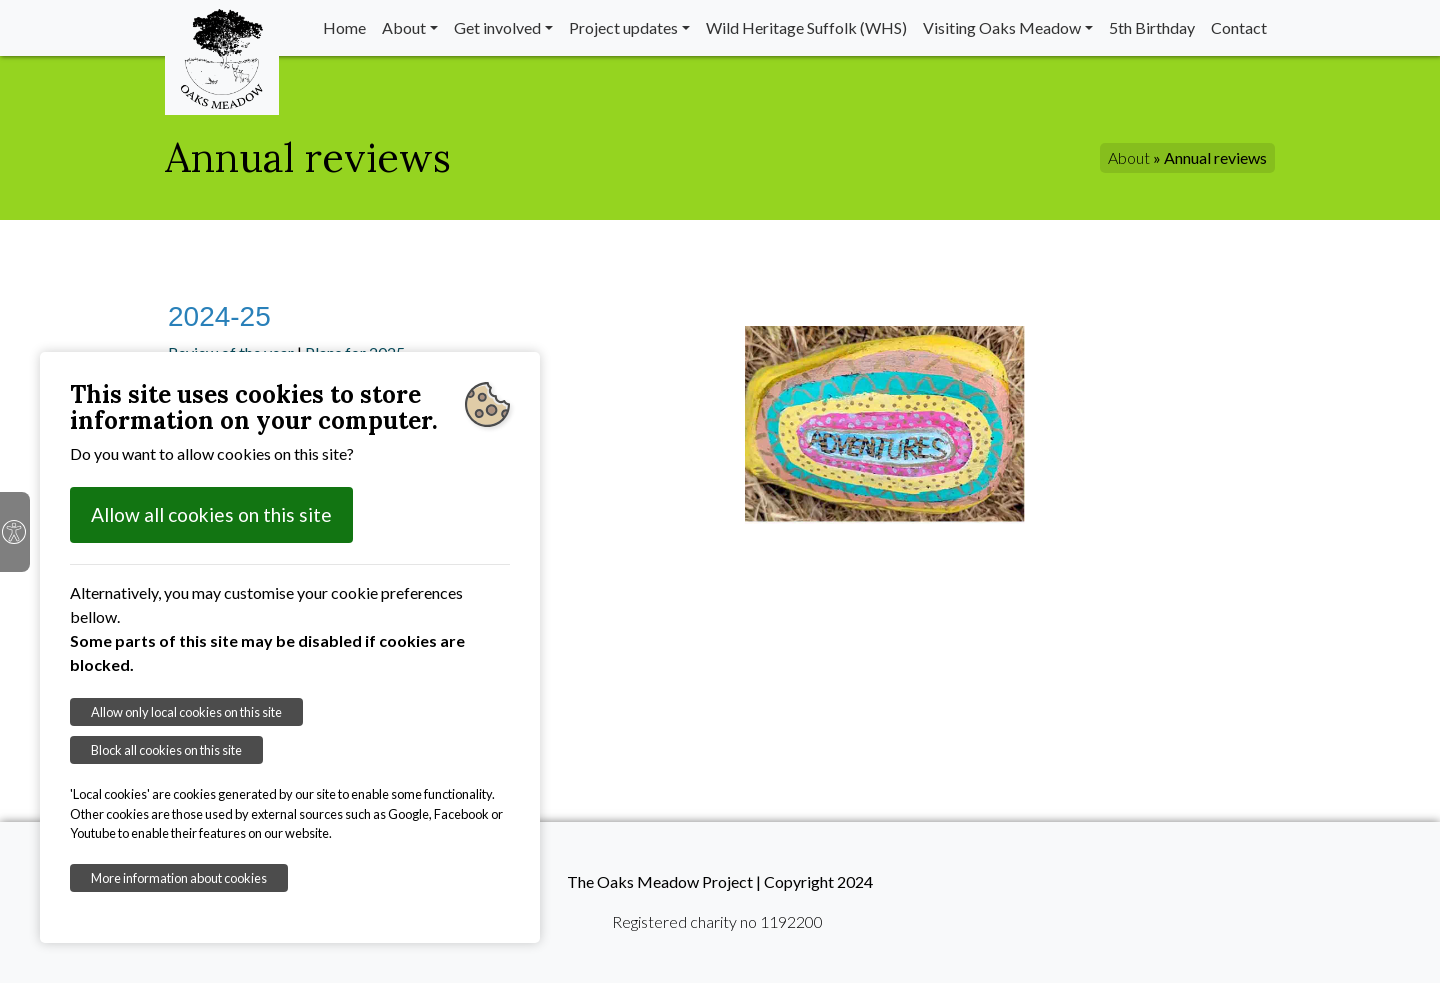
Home (344, 27)
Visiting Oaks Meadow (1002, 27)
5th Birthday (1152, 27)
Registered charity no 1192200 (717, 921)
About (404, 27)
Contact (1239, 27)
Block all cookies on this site (166, 750)
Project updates (623, 27)
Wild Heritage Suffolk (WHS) (806, 27)
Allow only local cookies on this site (186, 712)
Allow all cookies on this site (211, 514)
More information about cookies (179, 878)
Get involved (497, 27)
